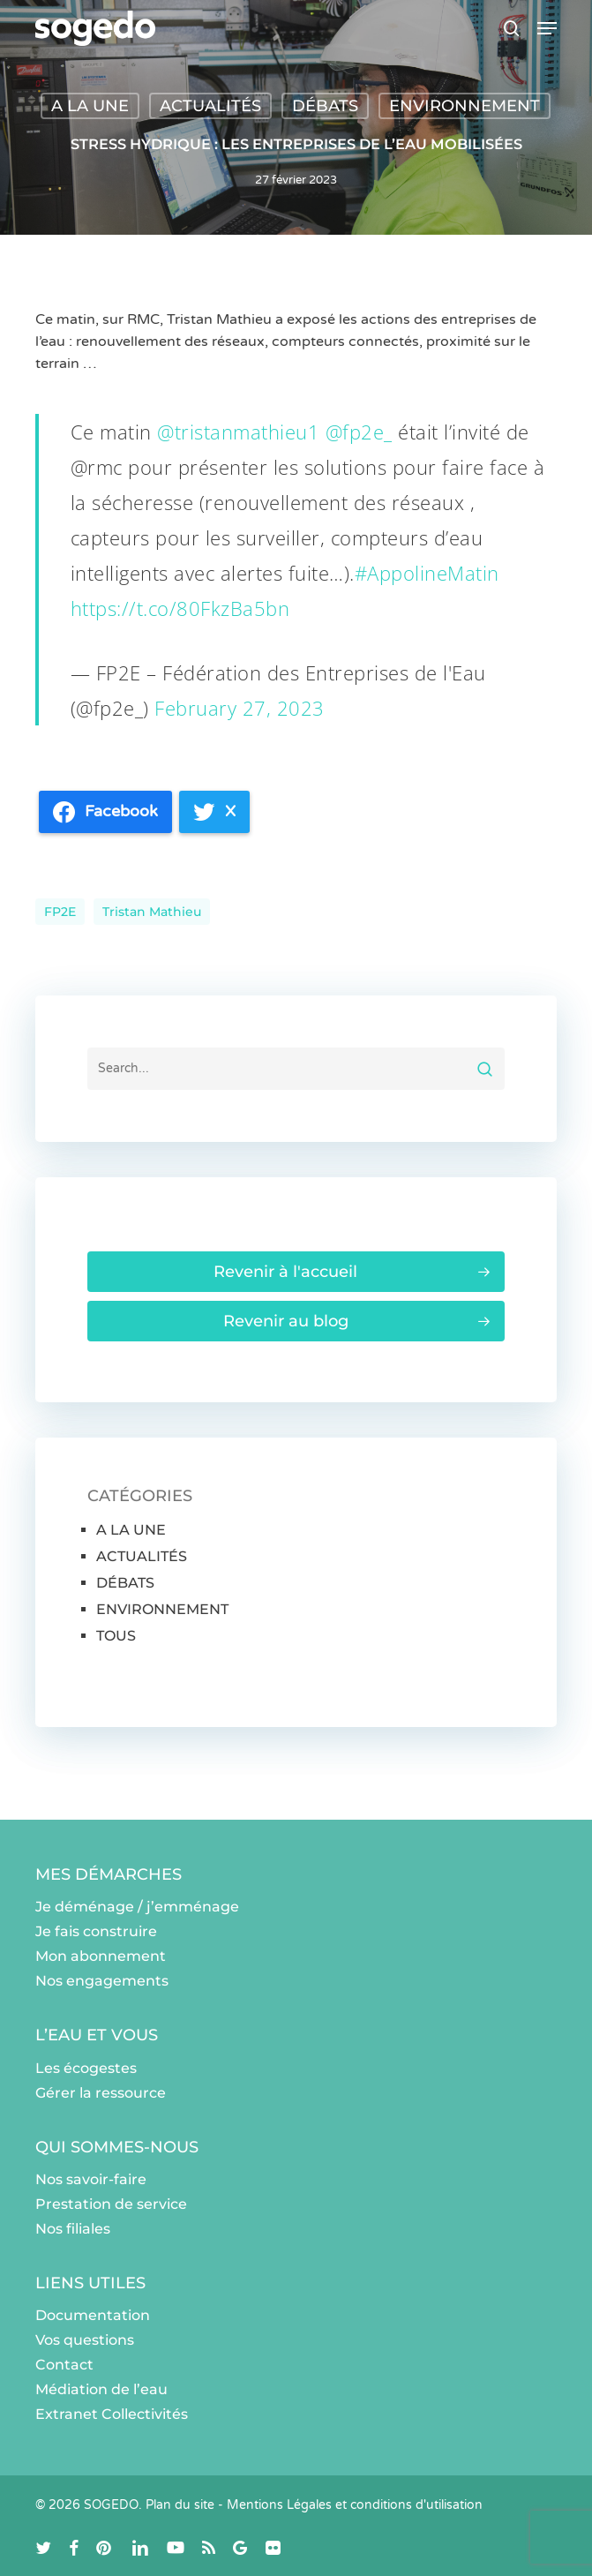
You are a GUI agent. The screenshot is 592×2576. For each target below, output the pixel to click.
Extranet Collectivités (111, 2414)
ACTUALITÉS (210, 106)
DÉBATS (325, 106)
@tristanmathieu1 (238, 431)
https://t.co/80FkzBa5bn (180, 608)
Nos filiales (72, 2228)
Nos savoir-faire (90, 2179)
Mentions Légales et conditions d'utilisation (355, 2504)
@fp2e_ (359, 431)
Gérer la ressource (100, 2092)
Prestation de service (111, 2204)
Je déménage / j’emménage (137, 1906)
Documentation (92, 2315)
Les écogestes (86, 2068)
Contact (64, 2364)
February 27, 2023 (239, 708)
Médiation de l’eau (101, 2389)
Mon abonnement (100, 1956)
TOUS (116, 1635)
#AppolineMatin (427, 573)
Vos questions (84, 2340)
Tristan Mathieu (151, 912)
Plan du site (180, 2504)
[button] (547, 28)
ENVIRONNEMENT (464, 106)
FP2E (60, 912)
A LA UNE (90, 106)
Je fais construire (96, 1931)
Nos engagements (102, 1980)
